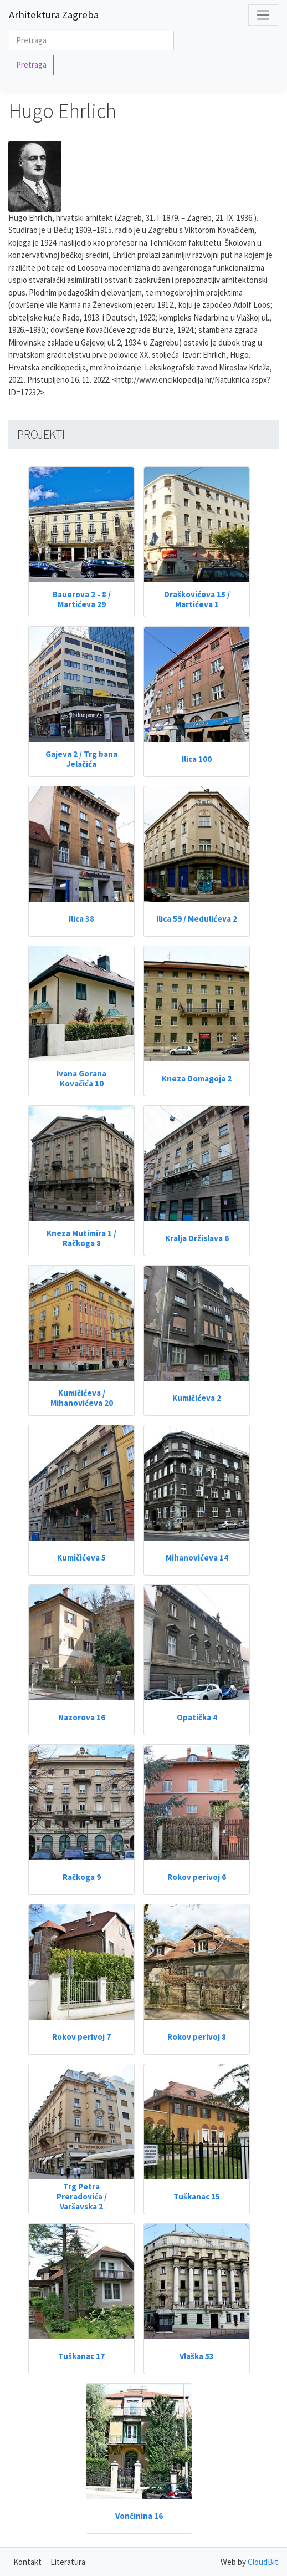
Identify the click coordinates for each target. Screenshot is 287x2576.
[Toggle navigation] (263, 15)
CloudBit (263, 2562)
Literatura (67, 2562)
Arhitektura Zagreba (54, 14)
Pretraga (31, 64)
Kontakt (27, 2562)
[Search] (91, 41)
